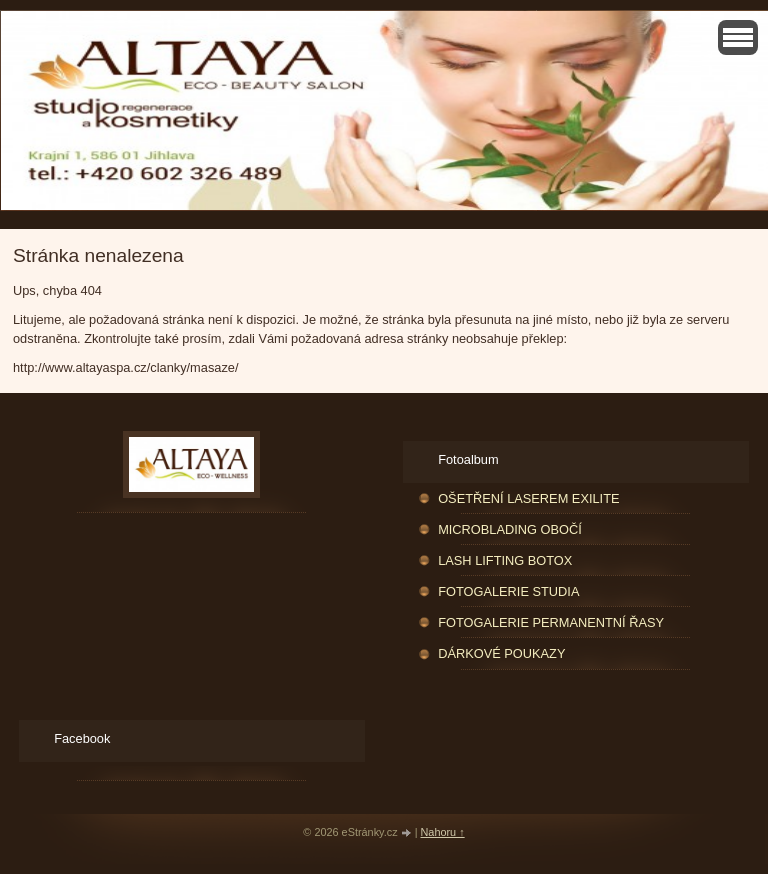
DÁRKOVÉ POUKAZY (501, 653)
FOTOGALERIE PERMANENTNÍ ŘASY (551, 622)
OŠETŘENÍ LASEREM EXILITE (528, 498)
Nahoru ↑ (443, 832)
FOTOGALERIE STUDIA (508, 591)
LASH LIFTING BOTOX (505, 560)
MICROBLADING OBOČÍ (510, 529)
